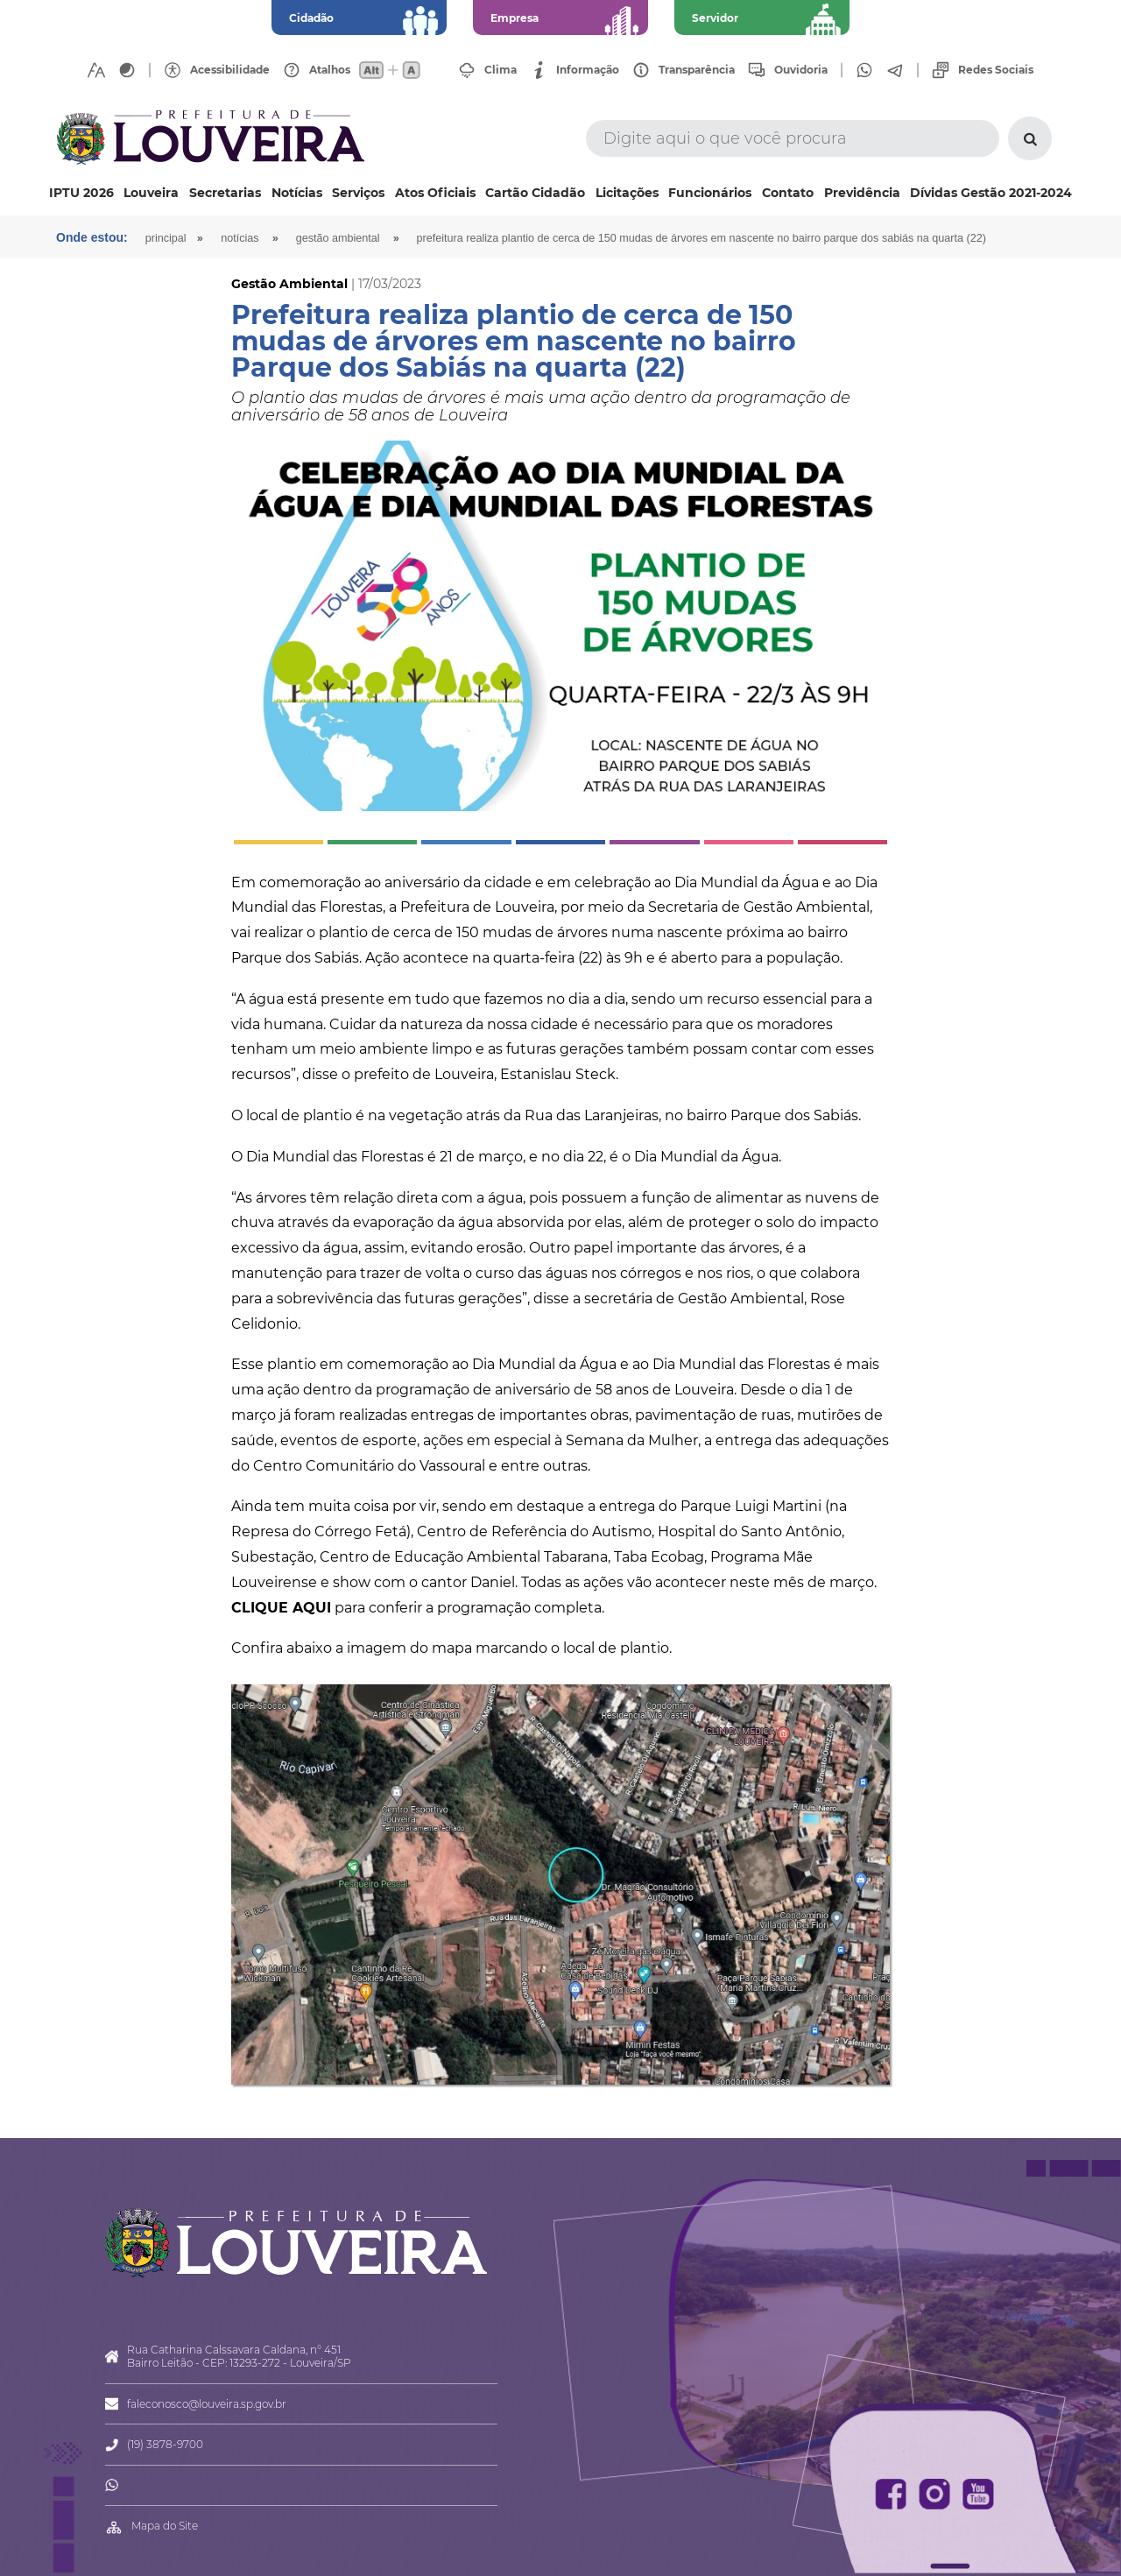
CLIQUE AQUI (281, 1607)
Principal (166, 238)
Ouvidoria (801, 70)
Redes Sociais (995, 70)
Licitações (627, 193)
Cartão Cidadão (535, 193)
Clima (500, 70)
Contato (788, 193)
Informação (587, 70)
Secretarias (225, 193)
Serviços (358, 193)
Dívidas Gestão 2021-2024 (991, 193)
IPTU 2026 (81, 193)
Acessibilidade (230, 70)
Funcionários (709, 193)
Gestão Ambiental (338, 238)
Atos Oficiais (435, 193)
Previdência (862, 193)
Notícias (296, 193)
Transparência (697, 70)
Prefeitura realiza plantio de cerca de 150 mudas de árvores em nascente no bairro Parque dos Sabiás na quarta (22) (701, 238)
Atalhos (329, 70)
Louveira (151, 193)
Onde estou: (92, 237)
